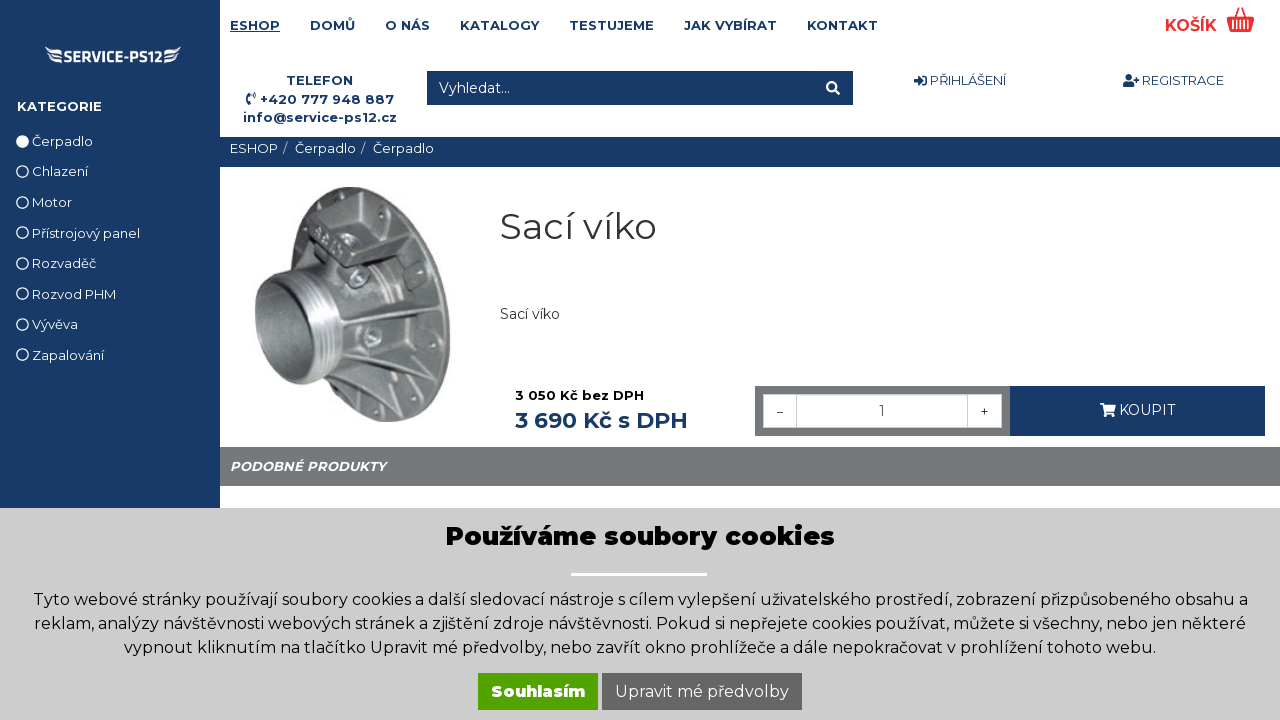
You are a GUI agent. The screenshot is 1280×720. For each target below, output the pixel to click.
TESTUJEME (611, 25)
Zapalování (60, 355)
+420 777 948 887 (327, 99)
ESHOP (255, 25)
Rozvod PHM (66, 294)
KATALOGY (499, 25)
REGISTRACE (1173, 80)
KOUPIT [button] (1138, 410)
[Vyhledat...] (621, 88)
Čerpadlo (54, 141)
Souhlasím (538, 691)
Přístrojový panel (78, 233)
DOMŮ (332, 25)
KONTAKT (842, 25)
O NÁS (407, 25)
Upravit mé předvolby (702, 691)
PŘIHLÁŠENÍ (960, 80)
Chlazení (52, 171)
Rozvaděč (56, 263)
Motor (44, 202)
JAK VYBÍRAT (730, 25)
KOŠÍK (1193, 25)
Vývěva (47, 324)
